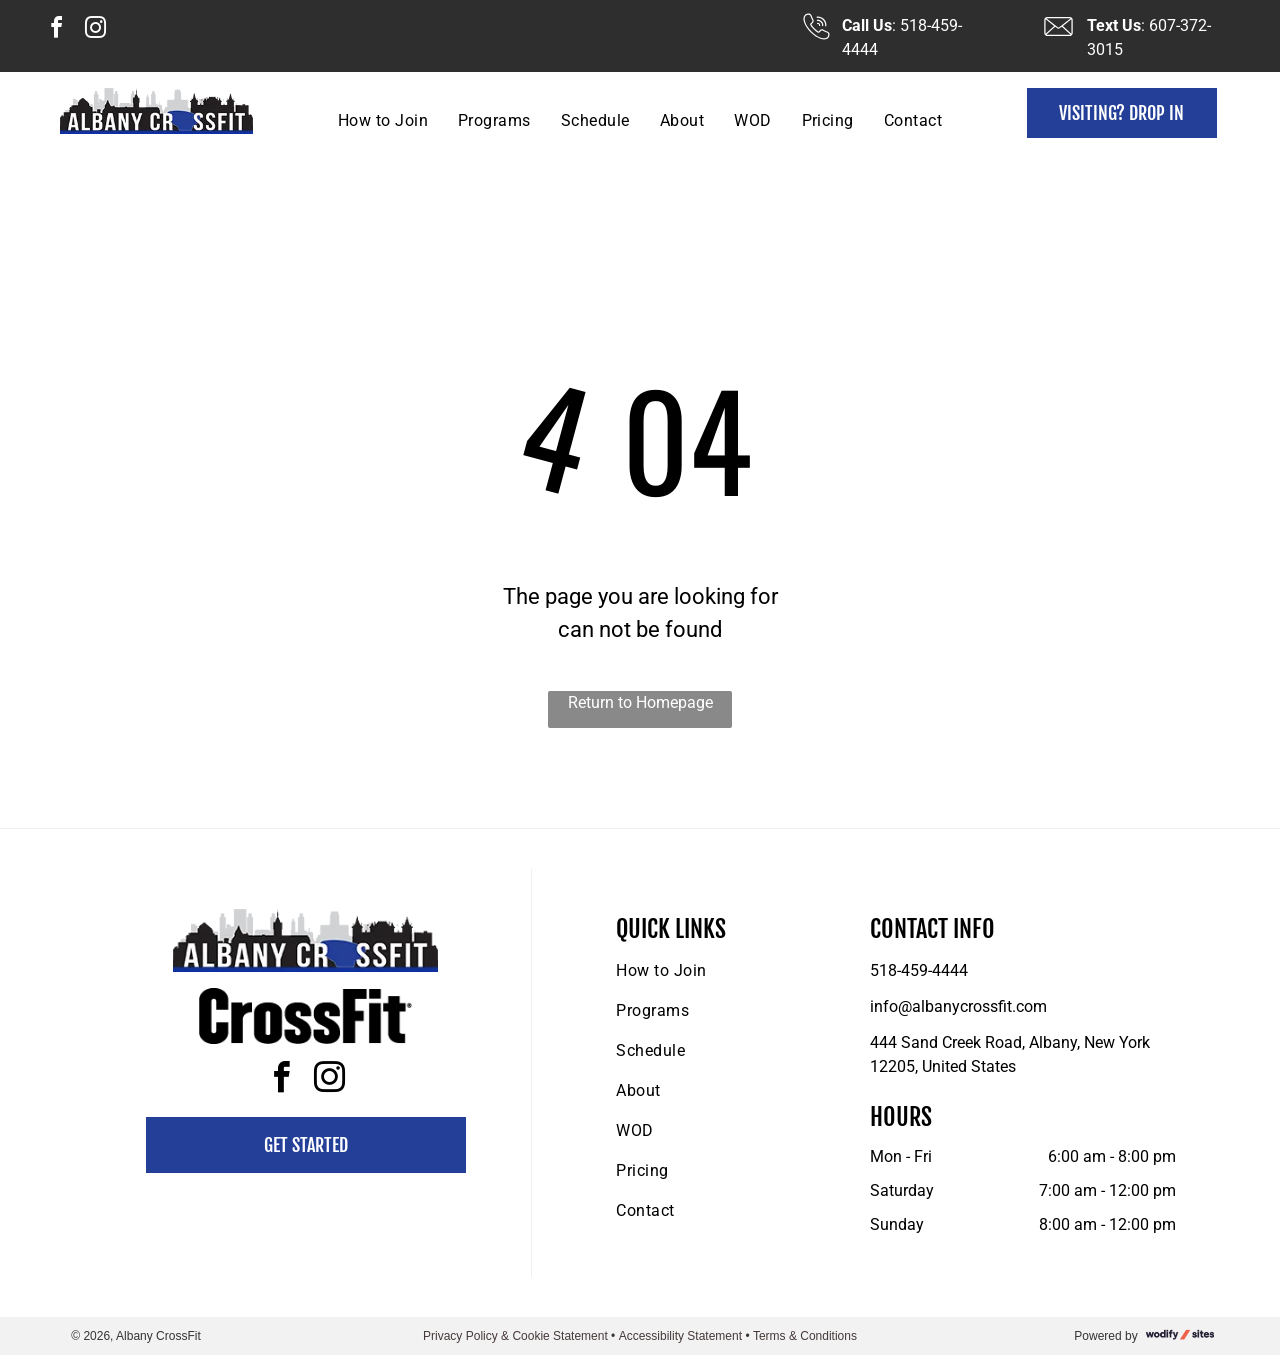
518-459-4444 (919, 970)
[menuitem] (383, 120)
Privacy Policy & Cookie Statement (515, 1336)
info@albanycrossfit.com (958, 1006)
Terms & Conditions (805, 1336)
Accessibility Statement (680, 1336)
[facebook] (56, 30)
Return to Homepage (640, 702)
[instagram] (95, 30)
